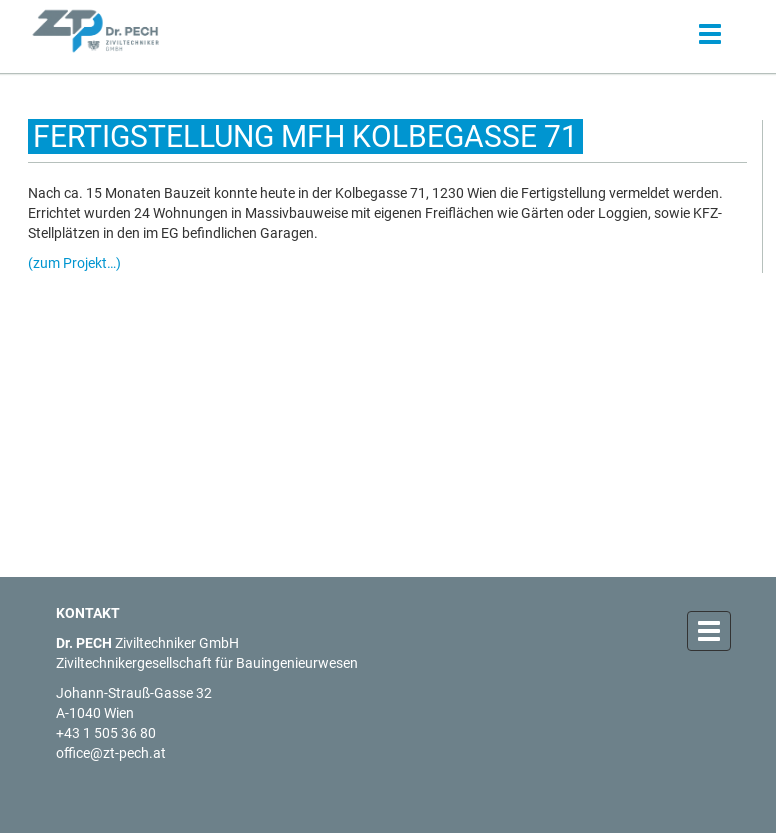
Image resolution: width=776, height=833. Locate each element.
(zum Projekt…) (74, 263)
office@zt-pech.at (111, 753)
